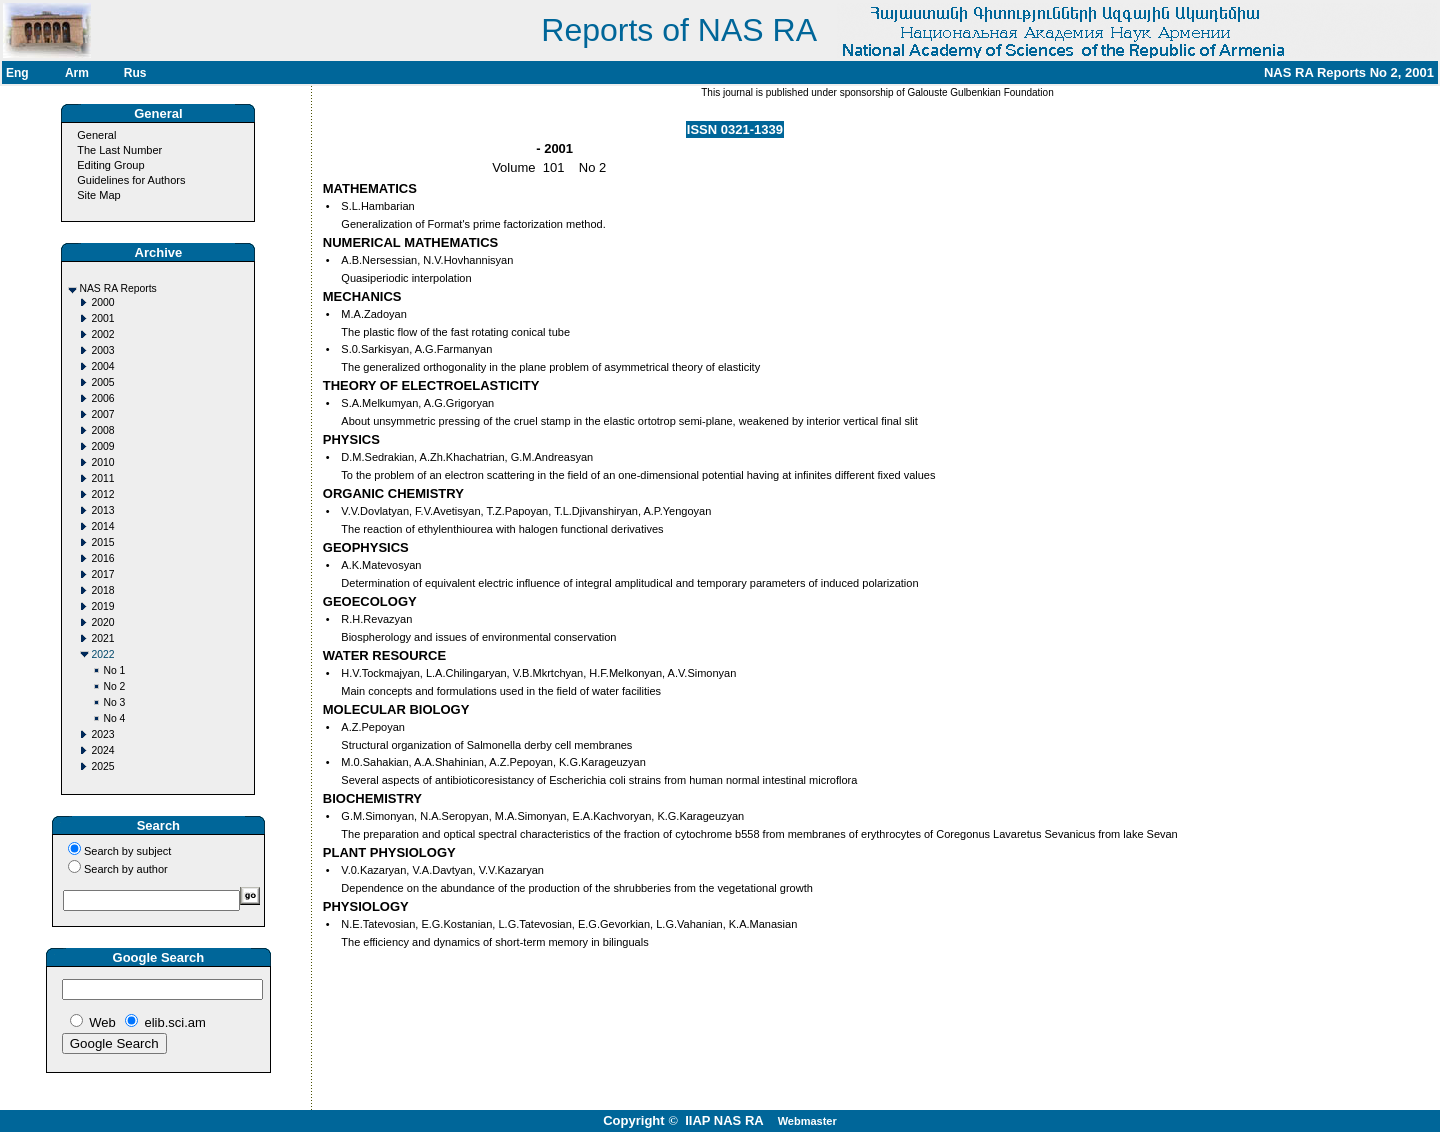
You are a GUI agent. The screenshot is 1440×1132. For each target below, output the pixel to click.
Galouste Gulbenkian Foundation (979, 92)
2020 (102, 622)
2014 (102, 526)
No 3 (114, 702)
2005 (102, 382)
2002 (102, 334)
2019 (102, 606)
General (96, 135)
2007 (102, 414)
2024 (102, 750)
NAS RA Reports (117, 288)
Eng (17, 73)
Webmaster (807, 1121)
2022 (102, 654)
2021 (102, 638)
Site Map (98, 195)
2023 (102, 734)
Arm (77, 73)
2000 (102, 302)
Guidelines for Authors (131, 180)
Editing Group (110, 165)
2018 (102, 590)
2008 (102, 430)
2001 (102, 318)
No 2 (114, 686)
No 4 (114, 718)
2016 (102, 558)
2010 (102, 462)
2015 (102, 542)
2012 (102, 494)
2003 (102, 350)
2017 (102, 574)
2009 (102, 446)
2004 (102, 366)
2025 (102, 766)
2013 (102, 510)
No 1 (114, 670)
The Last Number (119, 150)
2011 (102, 478)
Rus (135, 73)
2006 (102, 398)
